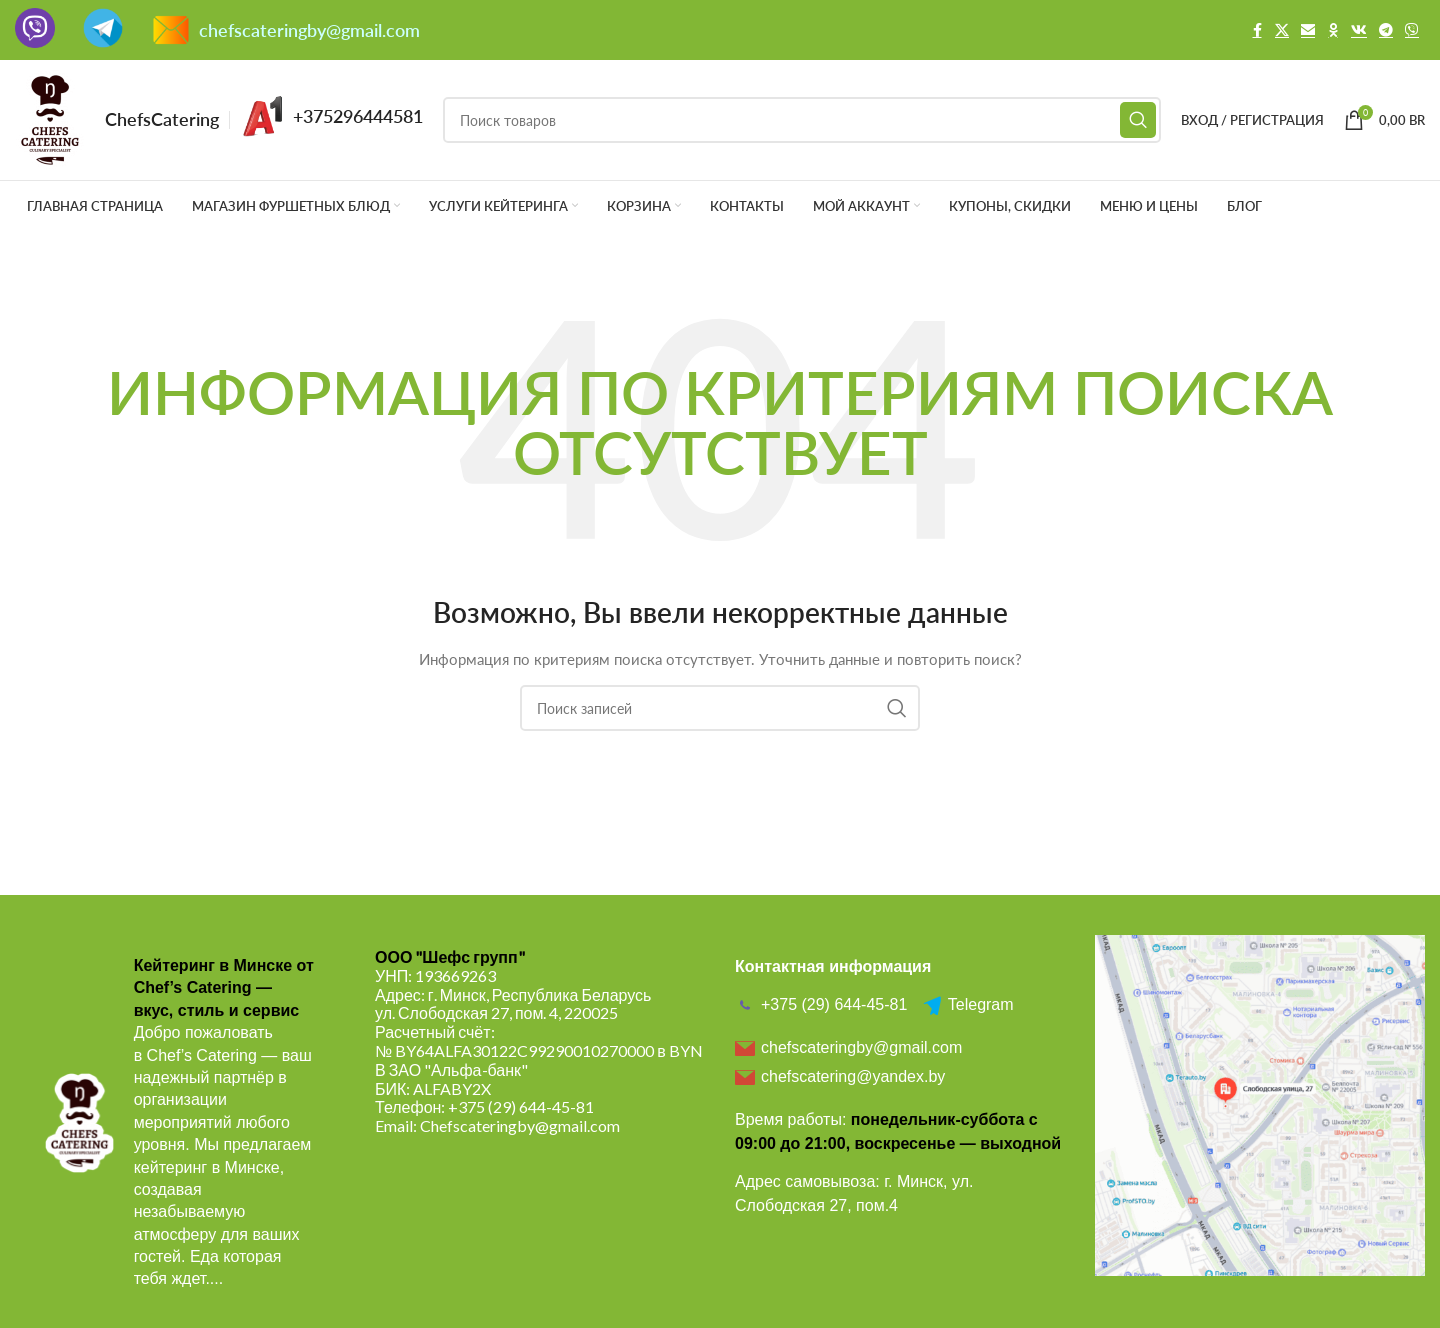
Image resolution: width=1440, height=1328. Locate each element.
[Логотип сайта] (50, 118)
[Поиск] (802, 120)
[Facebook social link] (1257, 30)
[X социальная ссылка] (1282, 30)
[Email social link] (1308, 30)
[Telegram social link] (1386, 30)
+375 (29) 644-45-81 (521, 1106)
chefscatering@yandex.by (840, 1077)
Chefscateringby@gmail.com (520, 1125)
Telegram (968, 1005)
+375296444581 (358, 116)
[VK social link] (1359, 30)
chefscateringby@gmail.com (309, 30)
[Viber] (1412, 30)
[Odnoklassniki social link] (1333, 30)
